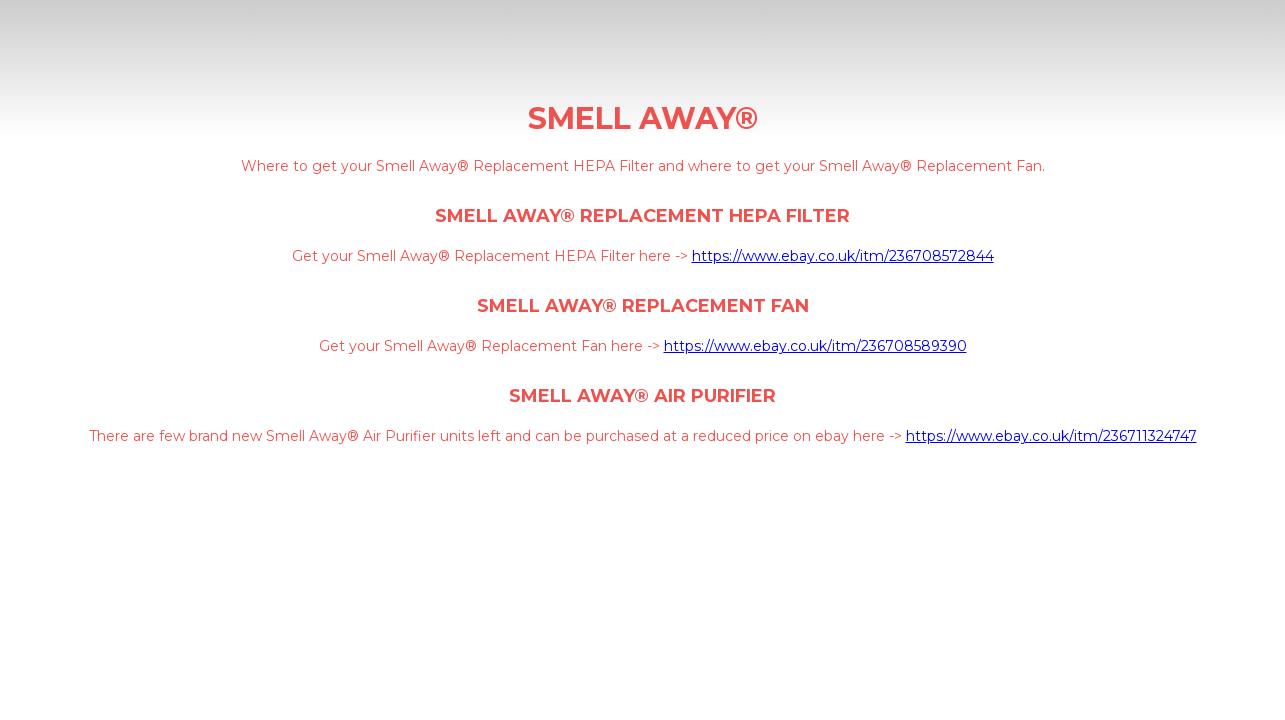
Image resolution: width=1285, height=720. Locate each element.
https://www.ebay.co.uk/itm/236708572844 (843, 256)
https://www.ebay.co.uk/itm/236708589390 (815, 346)
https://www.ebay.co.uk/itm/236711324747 (1051, 436)
